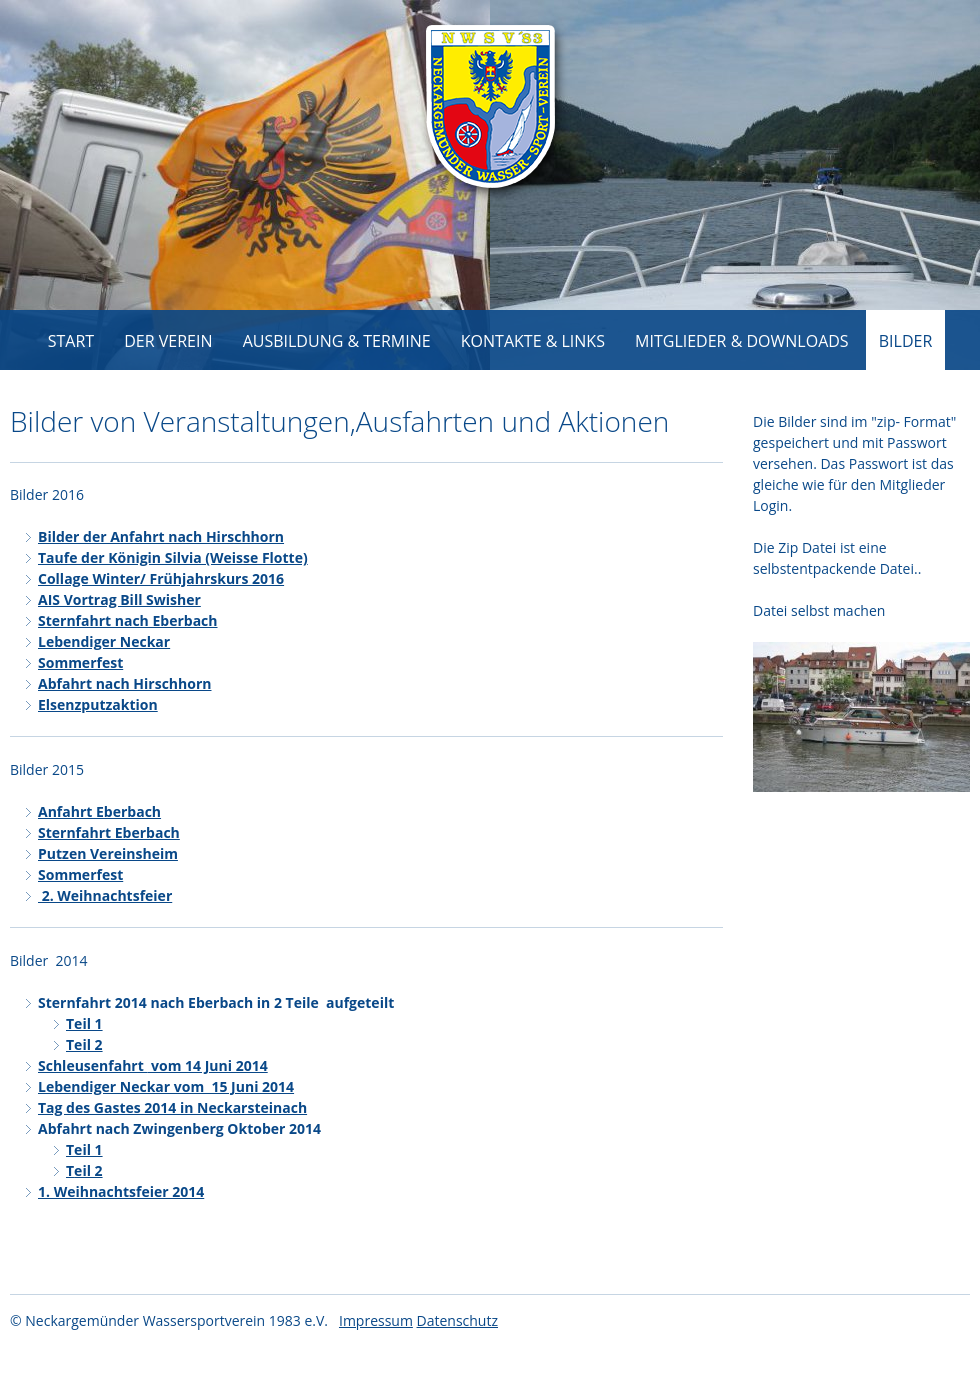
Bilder (906, 341)
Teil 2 (84, 1044)
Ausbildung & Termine (337, 341)
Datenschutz (457, 1320)
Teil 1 (84, 1023)
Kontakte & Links (533, 341)
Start (71, 341)
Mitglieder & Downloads (742, 341)
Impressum (376, 1320)
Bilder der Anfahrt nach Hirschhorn (161, 536)
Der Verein (168, 341)
